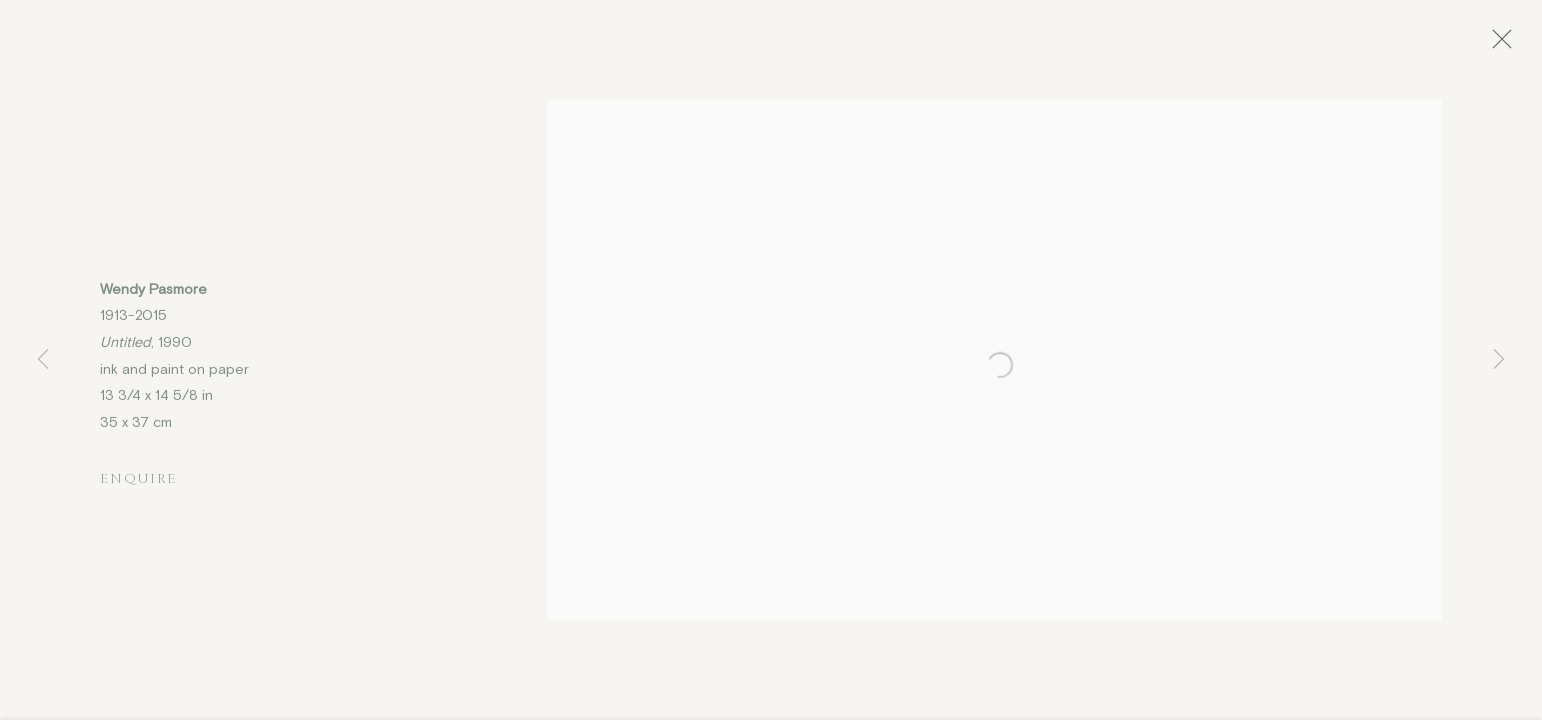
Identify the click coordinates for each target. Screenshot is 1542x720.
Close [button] (1504, 45)
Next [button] (1499, 360)
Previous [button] (43, 360)
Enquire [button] (138, 483)
